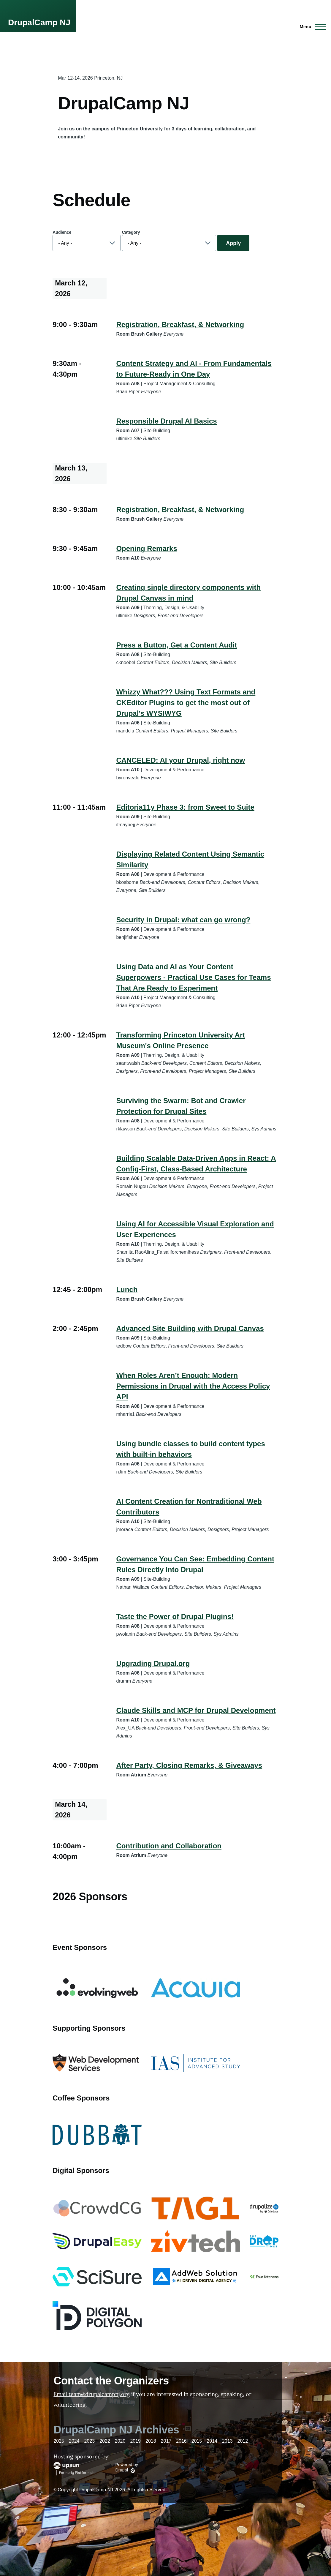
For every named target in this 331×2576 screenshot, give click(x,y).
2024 (74, 2441)
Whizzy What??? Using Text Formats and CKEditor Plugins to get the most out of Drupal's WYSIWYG (185, 702)
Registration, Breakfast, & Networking (180, 324)
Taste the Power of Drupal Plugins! (175, 1616)
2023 (89, 2441)
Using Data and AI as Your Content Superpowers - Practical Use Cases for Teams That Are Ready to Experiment (193, 977)
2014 (212, 2441)
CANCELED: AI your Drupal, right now (180, 760)
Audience (62, 232)
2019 (135, 2441)
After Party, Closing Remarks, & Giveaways (189, 1765)
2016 (181, 2441)
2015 (196, 2441)
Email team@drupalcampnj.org (91, 2394)
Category (131, 232)
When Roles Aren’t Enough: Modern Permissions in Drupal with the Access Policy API (193, 1386)
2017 (166, 2441)
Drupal (121, 2470)
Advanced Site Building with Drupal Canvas (190, 1328)
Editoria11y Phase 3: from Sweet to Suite (185, 807)
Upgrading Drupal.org (153, 1663)
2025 (58, 2441)
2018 (150, 2441)
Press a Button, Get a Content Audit (176, 645)
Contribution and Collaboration (168, 1846)
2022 (104, 2441)
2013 (227, 2441)
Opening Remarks (146, 548)
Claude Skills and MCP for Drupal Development (195, 1710)
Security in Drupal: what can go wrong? (183, 920)
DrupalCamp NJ (39, 22)
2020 (120, 2441)
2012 (242, 2441)
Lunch (126, 1289)
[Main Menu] (310, 26)
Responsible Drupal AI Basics (166, 421)
